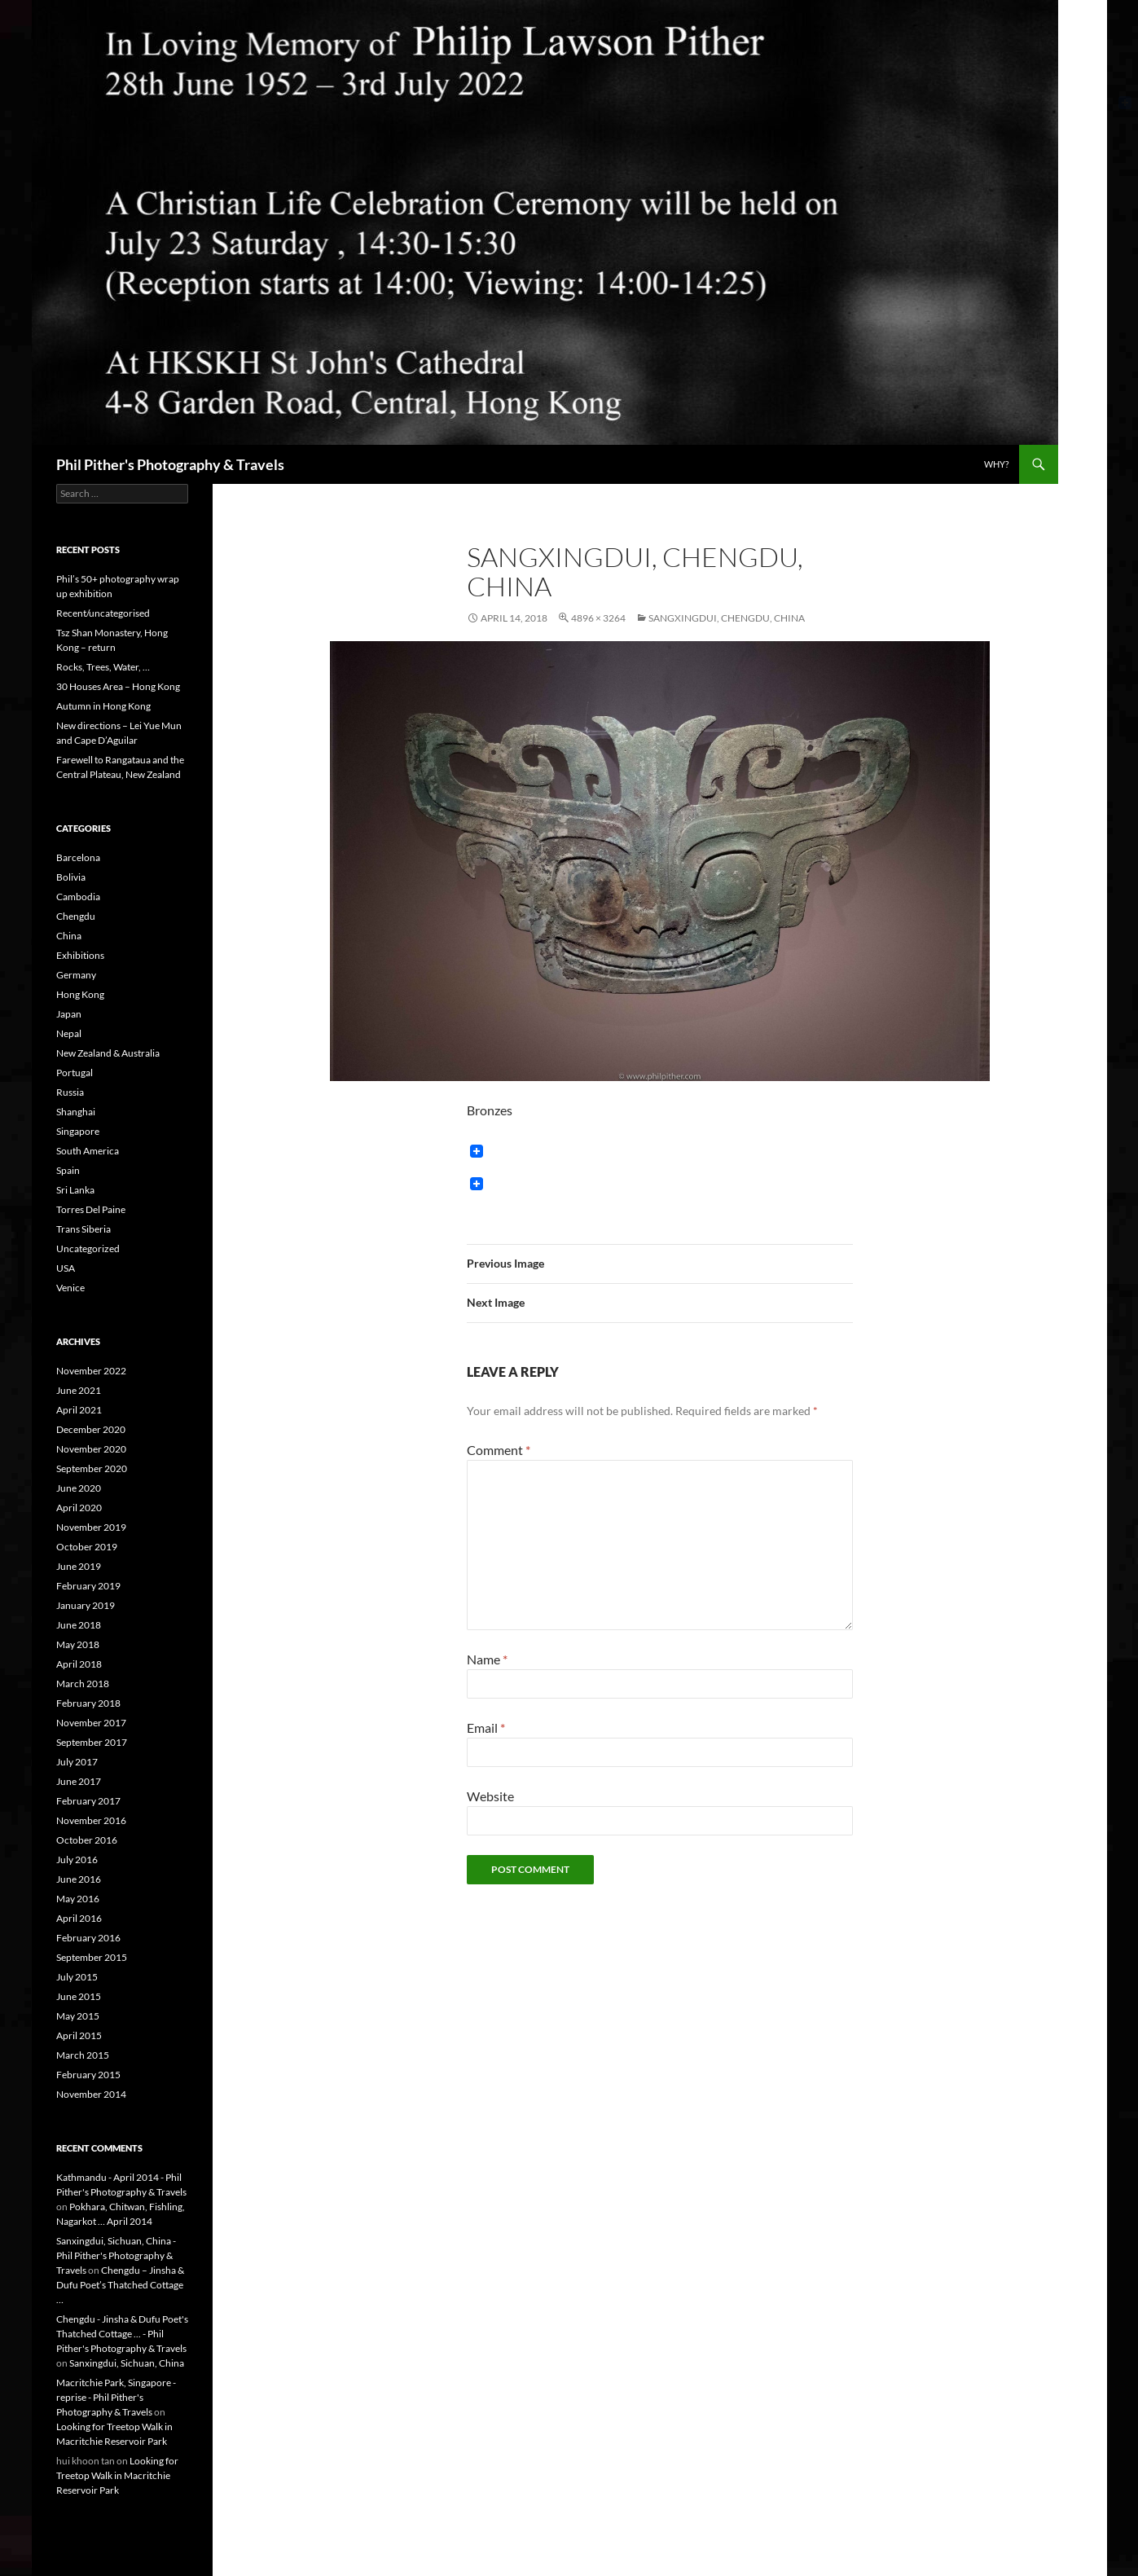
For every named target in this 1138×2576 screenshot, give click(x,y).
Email (486, 1727)
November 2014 (91, 2094)
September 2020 (91, 1468)
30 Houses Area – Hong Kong (118, 686)
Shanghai (75, 1112)
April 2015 (79, 2035)
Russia (70, 1092)
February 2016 (88, 1938)
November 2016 (91, 1820)
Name (487, 1659)
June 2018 (78, 1625)
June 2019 (78, 1566)
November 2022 (91, 1371)
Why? (996, 464)
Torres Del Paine (90, 1209)
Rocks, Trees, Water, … (103, 667)
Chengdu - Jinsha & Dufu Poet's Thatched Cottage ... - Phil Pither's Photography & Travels (122, 2333)
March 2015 (82, 2055)
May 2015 (77, 2016)
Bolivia (71, 877)
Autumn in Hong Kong (103, 706)
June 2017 (78, 1781)
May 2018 (77, 1644)
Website (490, 1796)
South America (87, 1151)
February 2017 (88, 1801)
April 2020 (79, 1507)
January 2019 (85, 1605)
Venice (70, 1287)
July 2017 (77, 1762)
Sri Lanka (75, 1190)
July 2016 (77, 1859)
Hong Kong (80, 994)
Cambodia (78, 896)
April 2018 (79, 1664)
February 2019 (88, 1586)
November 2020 (91, 1449)
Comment (498, 1449)
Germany (76, 975)
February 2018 (88, 1703)
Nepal (68, 1033)
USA (65, 1268)
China (68, 936)
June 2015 (78, 1996)
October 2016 (86, 1840)
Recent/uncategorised (103, 613)
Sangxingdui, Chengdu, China (726, 618)
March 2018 (82, 1683)
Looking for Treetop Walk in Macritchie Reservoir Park (117, 2475)
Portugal (74, 1072)
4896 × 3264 (598, 618)
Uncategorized (88, 1248)
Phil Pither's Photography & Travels (170, 464)
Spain (68, 1170)
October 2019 (86, 1547)
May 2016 (77, 1898)
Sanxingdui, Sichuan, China (126, 2363)
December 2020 (90, 1429)
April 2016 (79, 1918)
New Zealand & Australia (108, 1053)
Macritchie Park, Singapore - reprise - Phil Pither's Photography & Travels (116, 2397)
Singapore (77, 1131)
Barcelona (78, 857)
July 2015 (77, 1977)
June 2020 (78, 1488)
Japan (68, 1014)
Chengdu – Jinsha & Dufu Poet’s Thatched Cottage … (120, 2285)
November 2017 (91, 1723)
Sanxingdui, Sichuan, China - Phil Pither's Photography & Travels (116, 2255)
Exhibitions (80, 955)
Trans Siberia (83, 1229)
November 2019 (91, 1527)
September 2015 (91, 1957)
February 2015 (88, 2074)
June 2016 (78, 1879)
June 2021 (78, 1390)
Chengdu (75, 916)
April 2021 (79, 1410)
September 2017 (91, 1742)
